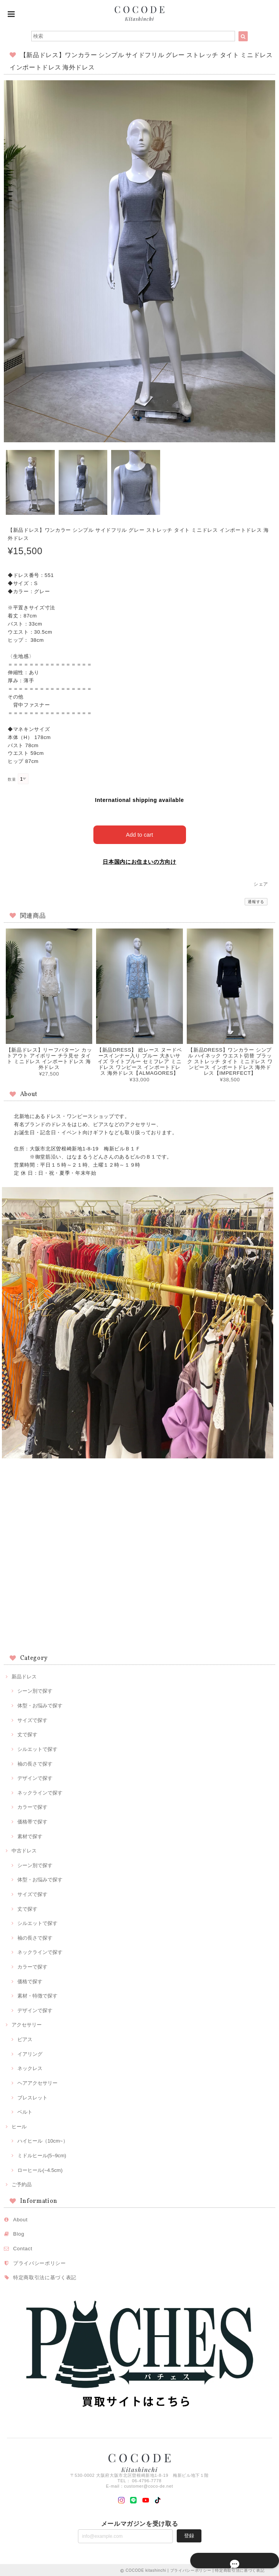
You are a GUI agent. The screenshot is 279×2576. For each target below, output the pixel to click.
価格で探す (29, 1980)
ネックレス (29, 2067)
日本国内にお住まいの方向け (139, 860)
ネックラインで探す (40, 1791)
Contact (22, 2247)
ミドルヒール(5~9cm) (41, 2154)
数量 (12, 779)
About (20, 2218)
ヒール (19, 2125)
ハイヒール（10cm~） (42, 2140)
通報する (256, 900)
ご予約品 (22, 2183)
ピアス (24, 2038)
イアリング (29, 2052)
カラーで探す (32, 1806)
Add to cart (139, 833)
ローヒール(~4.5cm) (40, 2169)
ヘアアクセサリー (37, 2081)
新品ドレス (24, 1675)
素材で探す (29, 1835)
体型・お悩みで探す (40, 1704)
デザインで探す (34, 1776)
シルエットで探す (37, 1748)
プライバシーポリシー (39, 2262)
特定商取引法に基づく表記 (44, 2276)
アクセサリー (27, 2023)
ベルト (24, 2110)
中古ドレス (24, 1849)
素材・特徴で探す (37, 1995)
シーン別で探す (34, 1690)
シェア (261, 882)
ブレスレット (32, 2096)
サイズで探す (32, 1719)
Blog (18, 2233)
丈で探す (27, 1733)
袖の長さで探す (34, 1762)
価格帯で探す (32, 1820)
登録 (189, 2534)
